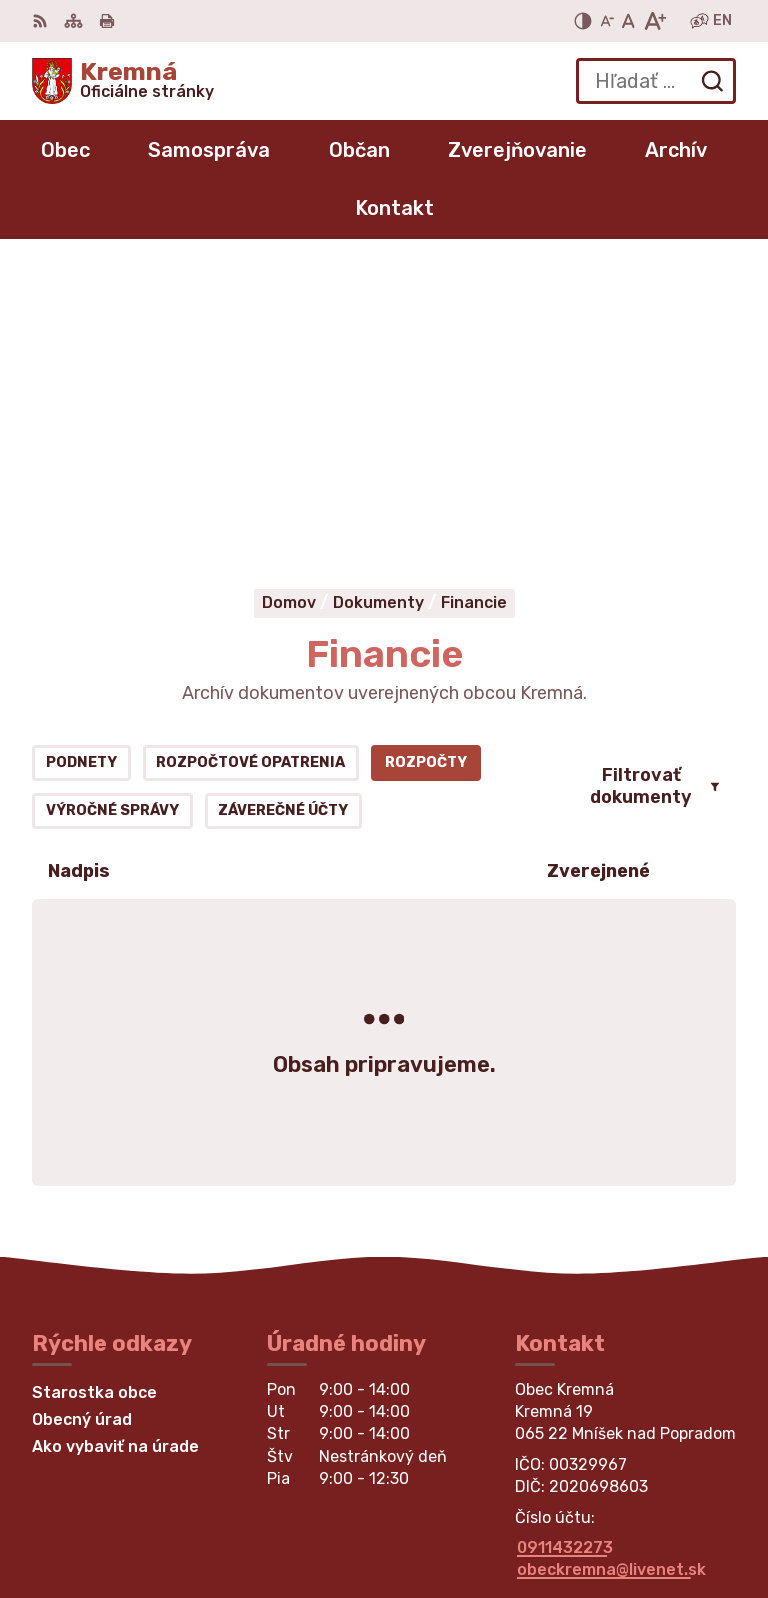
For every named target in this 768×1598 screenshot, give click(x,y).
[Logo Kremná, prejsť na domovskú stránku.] (123, 81)
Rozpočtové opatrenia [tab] (250, 458)
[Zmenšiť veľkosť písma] (607, 21)
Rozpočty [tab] (426, 458)
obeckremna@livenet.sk (611, 1265)
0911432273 (565, 1242)
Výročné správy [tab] (112, 506)
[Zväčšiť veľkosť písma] (654, 21)
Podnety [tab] (81, 458)
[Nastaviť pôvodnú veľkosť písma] (628, 21)
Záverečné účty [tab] (283, 506)
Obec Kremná (681, 1518)
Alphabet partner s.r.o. (644, 1491)
